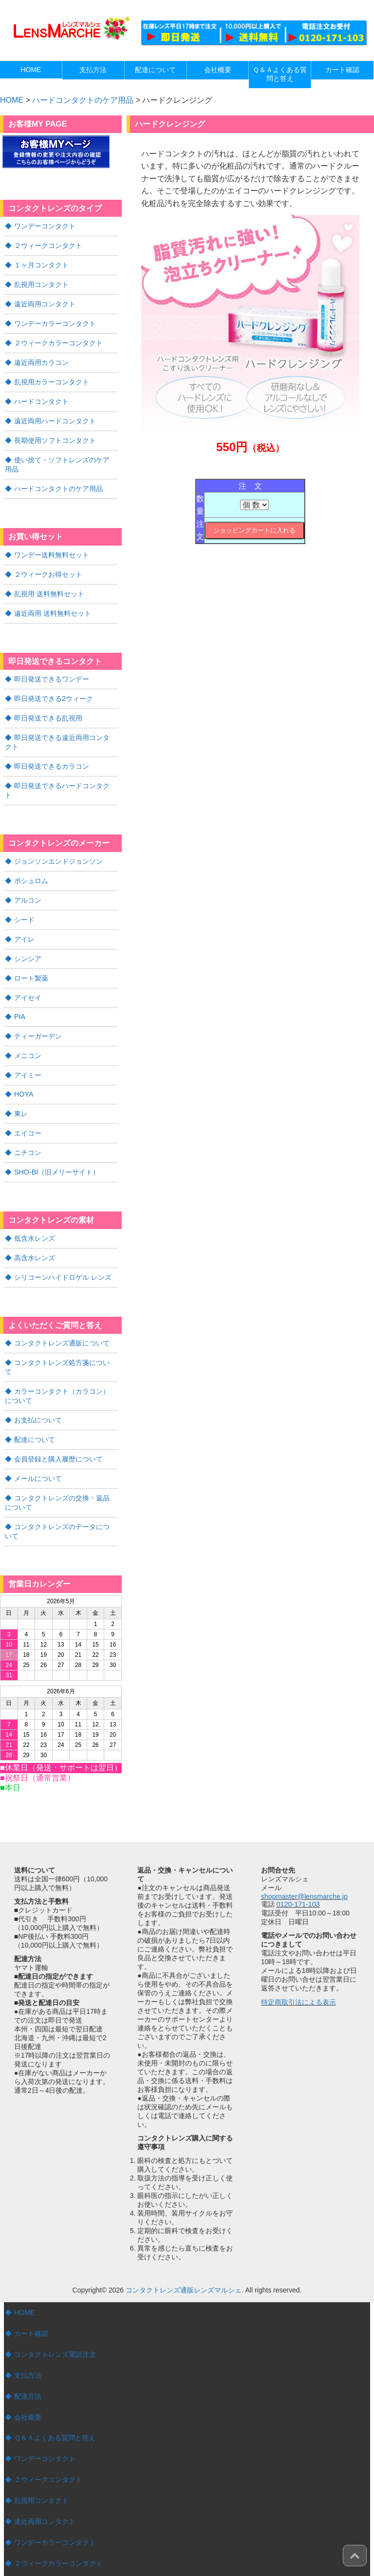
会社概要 (27, 2370)
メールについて (38, 1435)
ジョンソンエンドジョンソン (58, 839)
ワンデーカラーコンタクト (55, 320)
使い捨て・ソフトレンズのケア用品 (60, 458)
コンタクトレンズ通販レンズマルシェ (184, 2244)
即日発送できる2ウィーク (53, 688)
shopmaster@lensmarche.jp (303, 1851)
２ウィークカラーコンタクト (58, 339)
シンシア (27, 934)
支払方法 (27, 2328)
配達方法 (27, 2349)
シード (24, 896)
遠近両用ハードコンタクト (55, 415)
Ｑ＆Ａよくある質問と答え (54, 2390)
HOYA (23, 1067)
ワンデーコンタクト (44, 225)
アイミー (27, 1048)
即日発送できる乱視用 (48, 707)
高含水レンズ (34, 1227)
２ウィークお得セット (48, 566)
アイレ (24, 915)
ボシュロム (31, 858)
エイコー (27, 1105)
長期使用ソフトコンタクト (55, 434)
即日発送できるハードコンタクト (65, 773)
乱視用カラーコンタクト (51, 377)
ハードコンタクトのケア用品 (82, 100)
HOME (24, 2267)
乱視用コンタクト (41, 282)
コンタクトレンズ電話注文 (55, 2308)
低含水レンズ (34, 1208)
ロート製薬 (31, 953)
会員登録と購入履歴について (58, 1416)
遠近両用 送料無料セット (52, 604)
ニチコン (27, 1124)
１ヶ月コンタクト (41, 263)
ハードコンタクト (41, 396)
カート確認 (31, 2288)
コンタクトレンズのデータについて (60, 1485)
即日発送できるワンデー (51, 669)
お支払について (38, 1378)
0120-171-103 (298, 1858)
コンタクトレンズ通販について (62, 1312)
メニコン (27, 1029)
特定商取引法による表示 (298, 1956)
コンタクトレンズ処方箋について (65, 1331)
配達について (34, 1397)
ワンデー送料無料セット (51, 547)
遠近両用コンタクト (44, 301)
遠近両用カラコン (41, 358)
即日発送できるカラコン (51, 754)
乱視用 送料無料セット (49, 585)
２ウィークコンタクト (48, 244)
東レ (21, 1086)
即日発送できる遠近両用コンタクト (60, 730)
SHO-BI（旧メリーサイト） (56, 1143)
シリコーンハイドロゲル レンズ (63, 1246)
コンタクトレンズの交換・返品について (60, 1458)
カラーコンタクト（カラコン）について (60, 1354)
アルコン (27, 877)
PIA (19, 991)
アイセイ (27, 972)
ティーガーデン (38, 1010)
